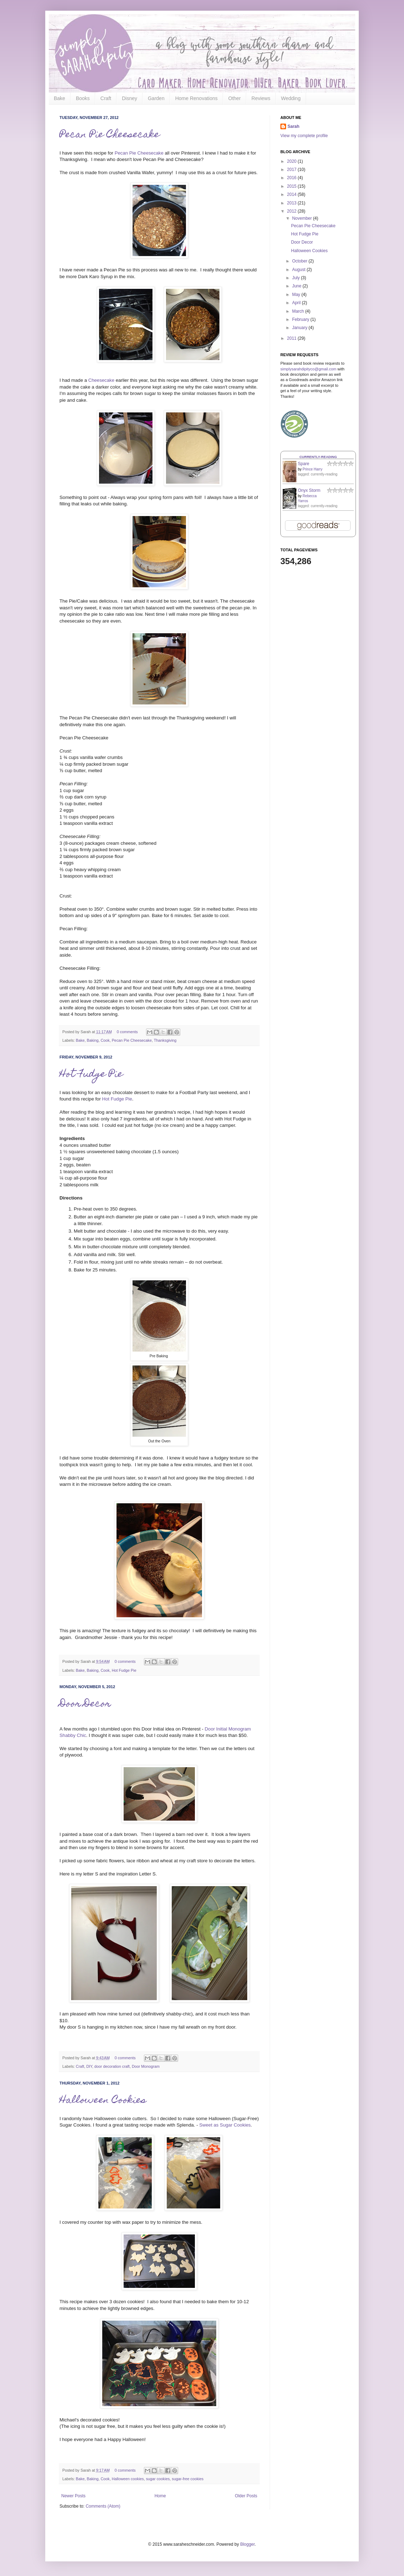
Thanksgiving (165, 1040)
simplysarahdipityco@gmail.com (308, 369)
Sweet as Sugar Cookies (224, 2125)
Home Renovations (196, 98)
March (298, 311)
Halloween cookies (128, 2479)
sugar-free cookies (187, 2479)
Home (160, 2495)
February (301, 319)
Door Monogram (146, 2066)
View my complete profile (304, 135)
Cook (104, 1040)
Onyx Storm (309, 490)
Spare (303, 463)
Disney (129, 98)
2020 (292, 161)
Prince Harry (312, 469)
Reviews (261, 98)
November (302, 218)
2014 (292, 194)
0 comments (127, 1032)
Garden (156, 98)
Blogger (247, 2544)
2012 (292, 211)
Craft (105, 98)
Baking (92, 1040)
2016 (292, 177)
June (297, 285)
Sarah (293, 126)
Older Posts (246, 2495)
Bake (59, 98)
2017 (292, 169)
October (300, 261)
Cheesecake (102, 380)
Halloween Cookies (102, 2101)
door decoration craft (112, 2066)
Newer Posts (73, 2495)
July (296, 277)
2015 (292, 186)
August (299, 269)
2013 (292, 203)
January (300, 327)
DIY (89, 2066)
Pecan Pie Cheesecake (109, 135)
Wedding (291, 98)
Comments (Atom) (103, 2506)
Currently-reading (318, 457)
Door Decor (85, 1704)
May (296, 294)
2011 (292, 338)
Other (234, 98)
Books (83, 98)
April (297, 302)
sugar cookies (158, 2479)
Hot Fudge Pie (91, 1075)
